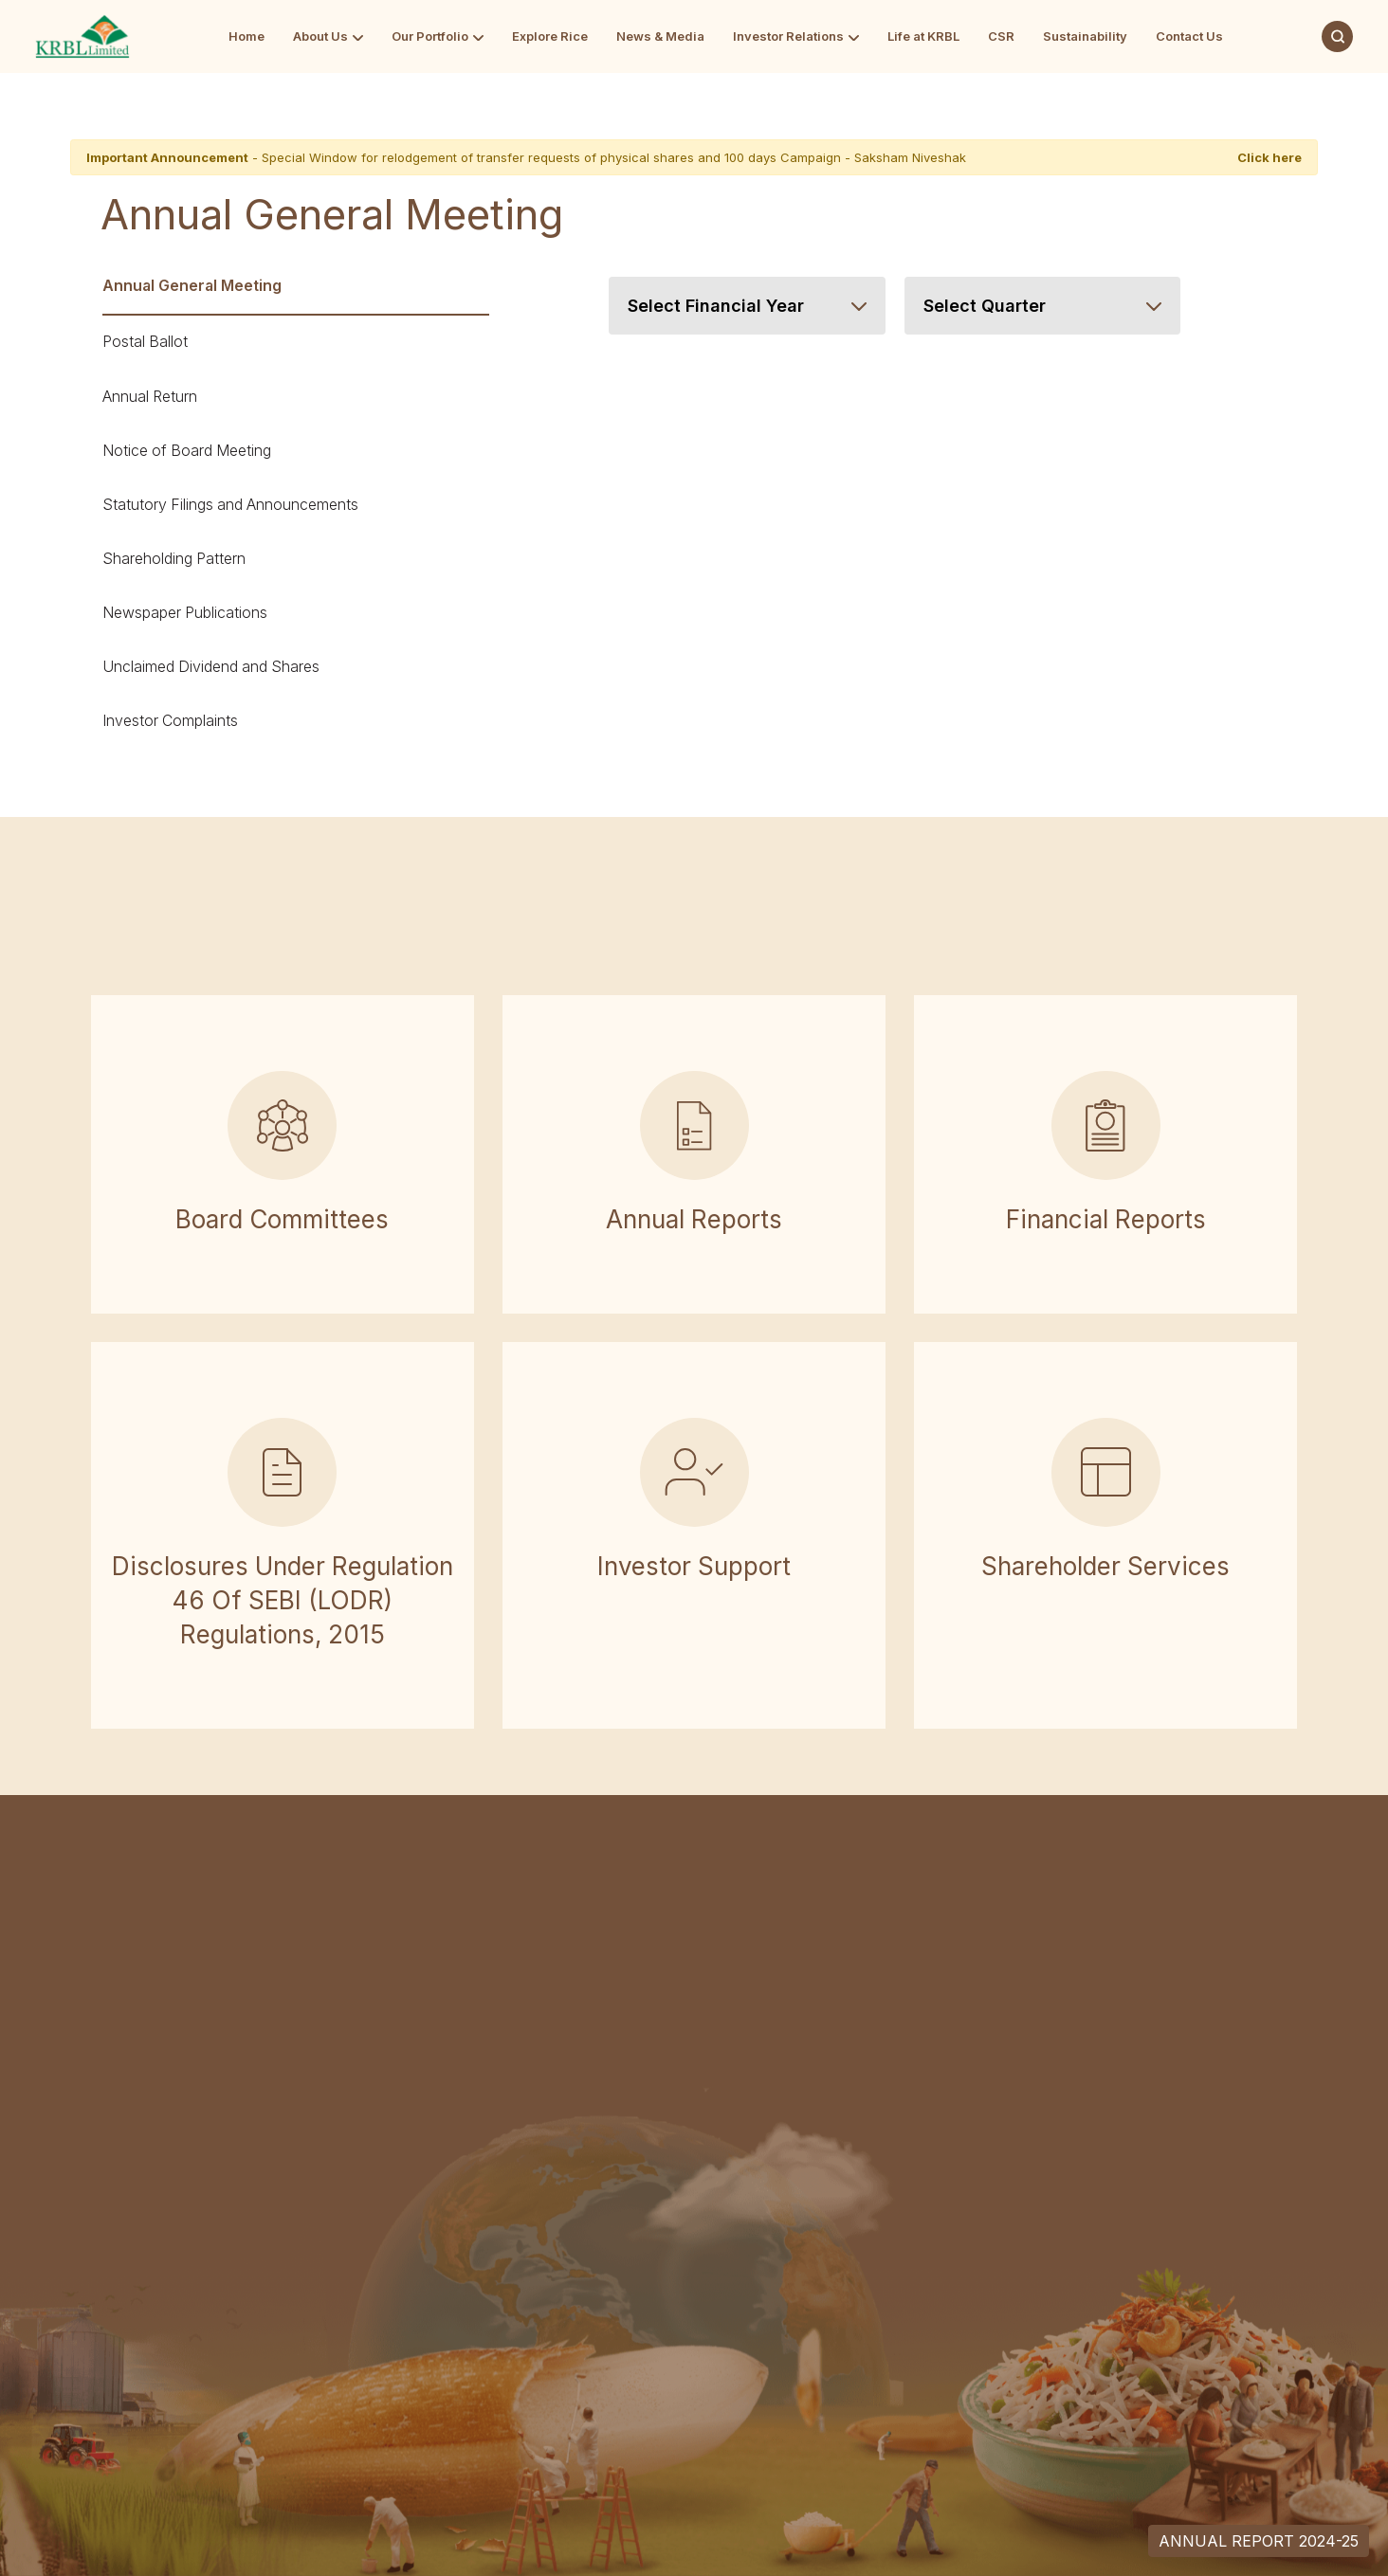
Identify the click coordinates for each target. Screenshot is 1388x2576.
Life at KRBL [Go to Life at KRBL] (923, 36)
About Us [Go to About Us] (320, 36)
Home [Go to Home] (246, 36)
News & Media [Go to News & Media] (660, 36)
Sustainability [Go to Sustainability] (1085, 36)
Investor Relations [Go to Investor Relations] (788, 36)
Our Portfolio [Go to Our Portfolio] (430, 36)
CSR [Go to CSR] (1001, 36)
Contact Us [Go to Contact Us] (1189, 36)
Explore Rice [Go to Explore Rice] (550, 36)
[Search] (1337, 36)
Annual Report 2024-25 (1259, 2540)
